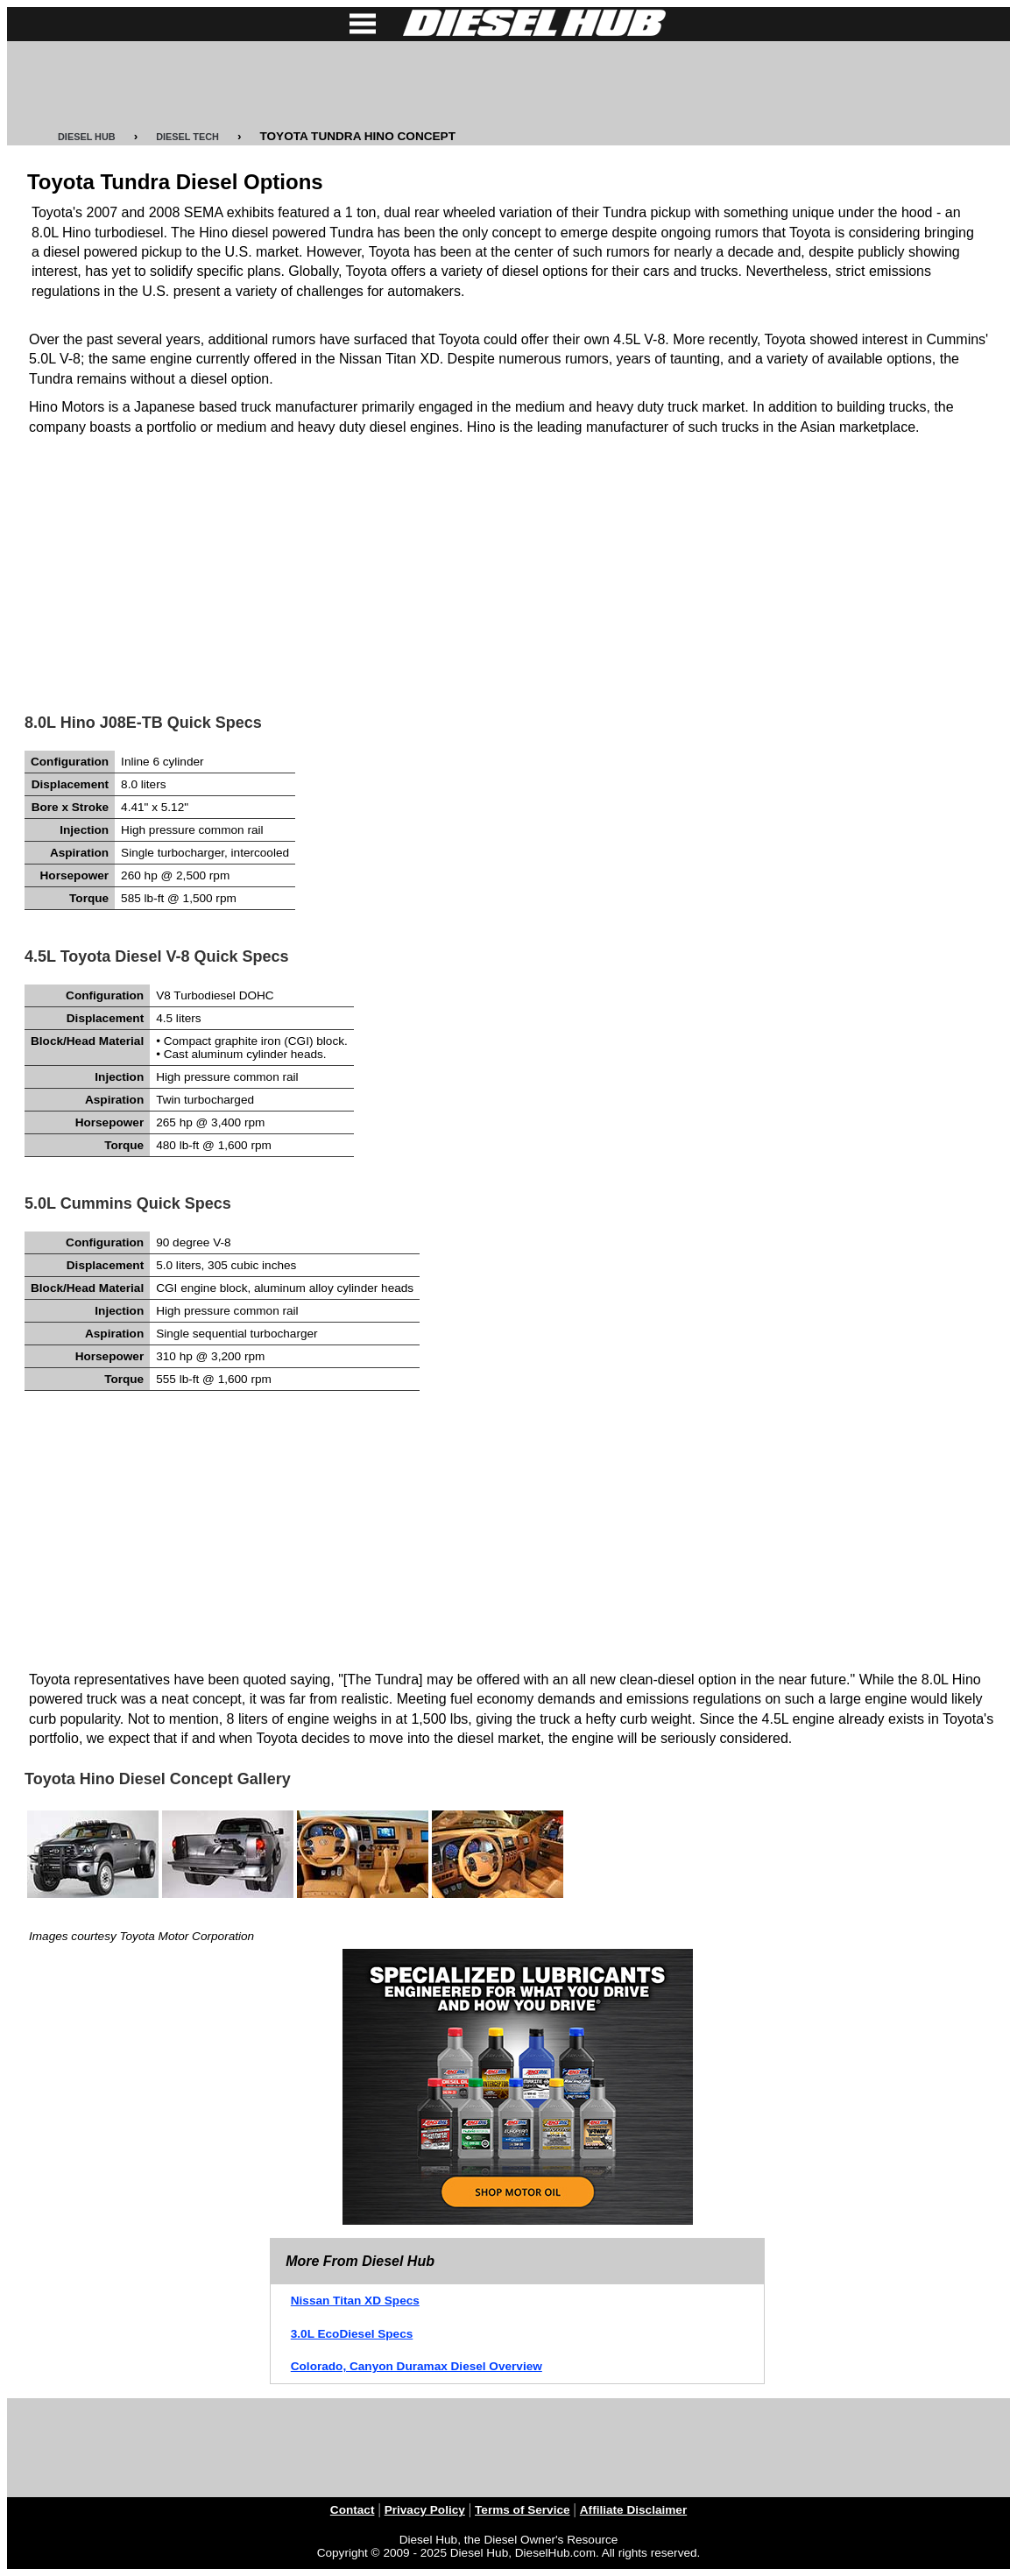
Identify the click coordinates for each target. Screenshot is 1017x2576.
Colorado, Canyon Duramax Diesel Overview (416, 2366)
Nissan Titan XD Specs (355, 2300)
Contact (352, 2509)
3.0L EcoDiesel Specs (352, 2333)
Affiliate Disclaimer (633, 2509)
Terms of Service (522, 2509)
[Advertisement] (509, 85)
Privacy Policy (425, 2509)
